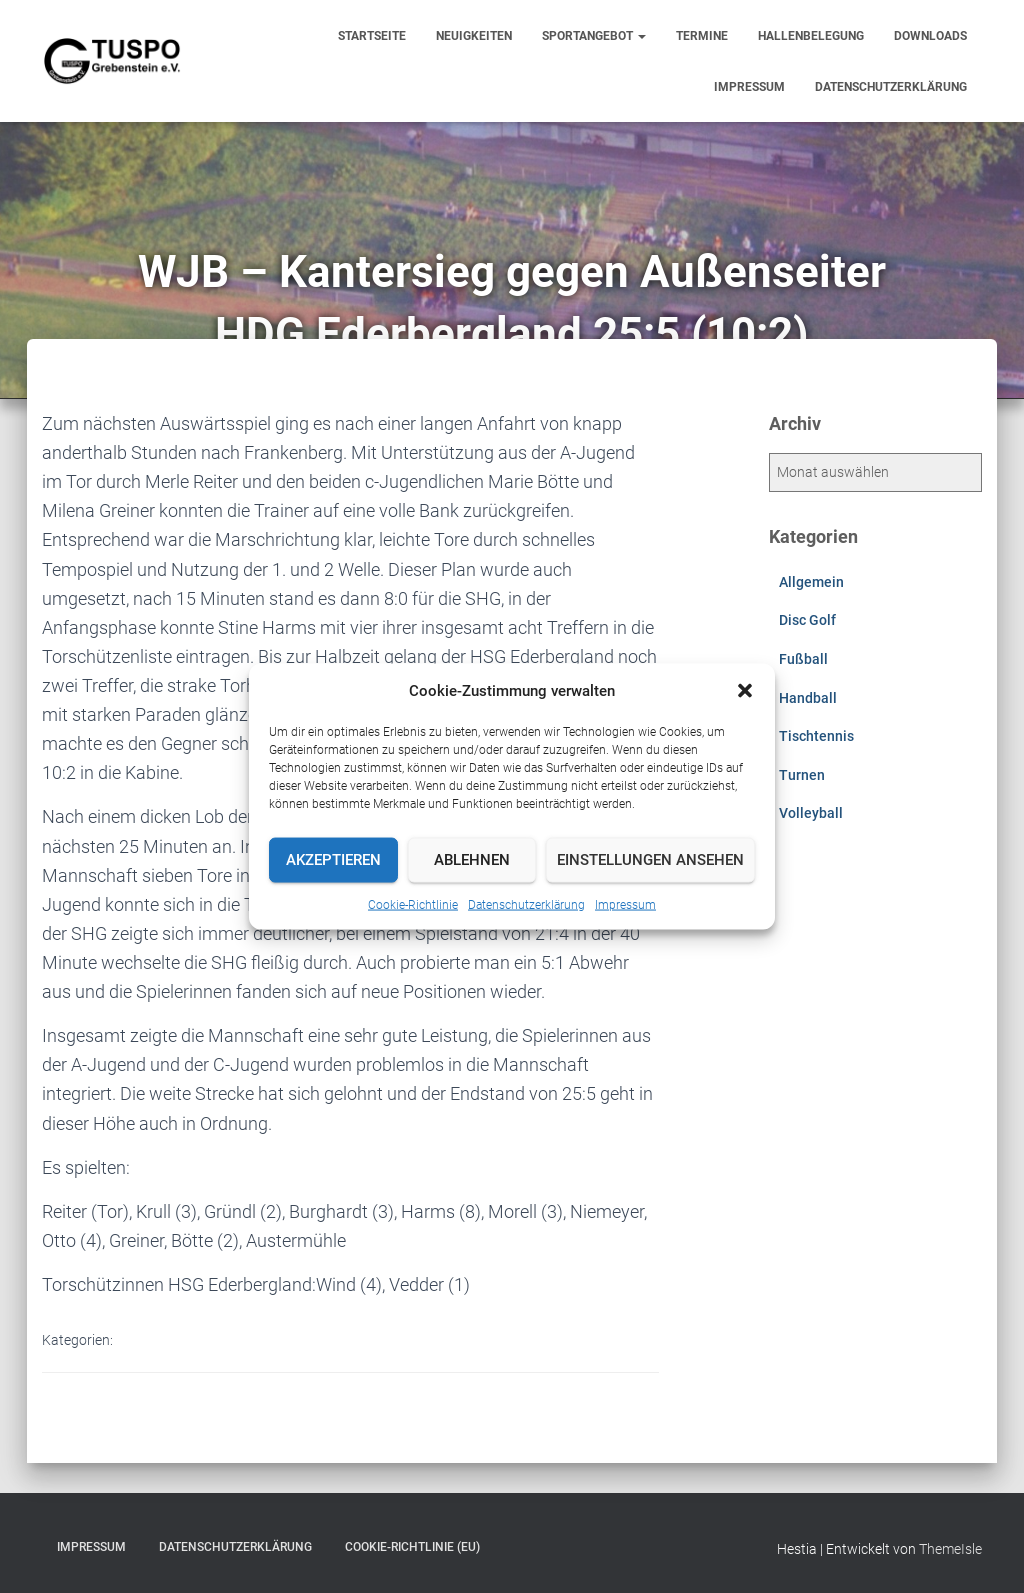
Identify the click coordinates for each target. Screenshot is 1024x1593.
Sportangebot (594, 36)
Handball (808, 698)
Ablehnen (472, 860)
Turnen (802, 775)
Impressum (625, 904)
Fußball (803, 659)
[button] (745, 690)
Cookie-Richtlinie (413, 904)
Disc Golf (807, 620)
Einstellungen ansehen (650, 860)
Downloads (930, 36)
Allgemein (811, 582)
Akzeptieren (333, 860)
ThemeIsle (950, 1549)
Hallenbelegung (811, 36)
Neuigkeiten (474, 36)
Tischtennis (816, 736)
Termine (702, 36)
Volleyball (811, 813)
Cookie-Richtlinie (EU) (412, 1547)
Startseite (372, 36)
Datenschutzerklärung (526, 904)
